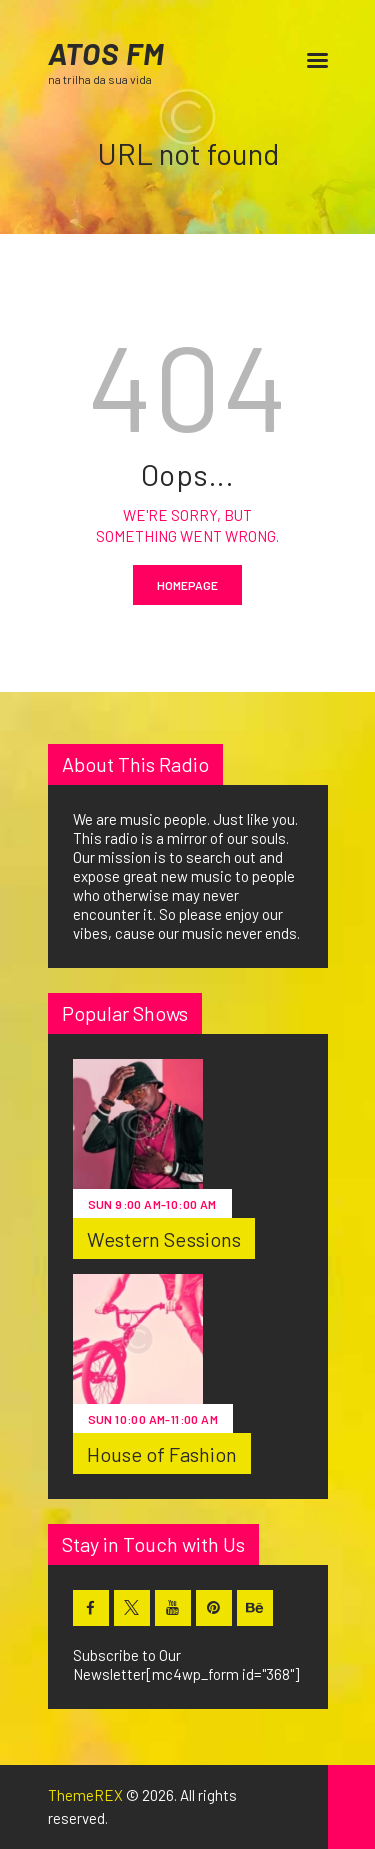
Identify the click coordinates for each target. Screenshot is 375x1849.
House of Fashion (162, 1454)
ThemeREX (85, 1795)
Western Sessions (164, 1239)
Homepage (187, 585)
